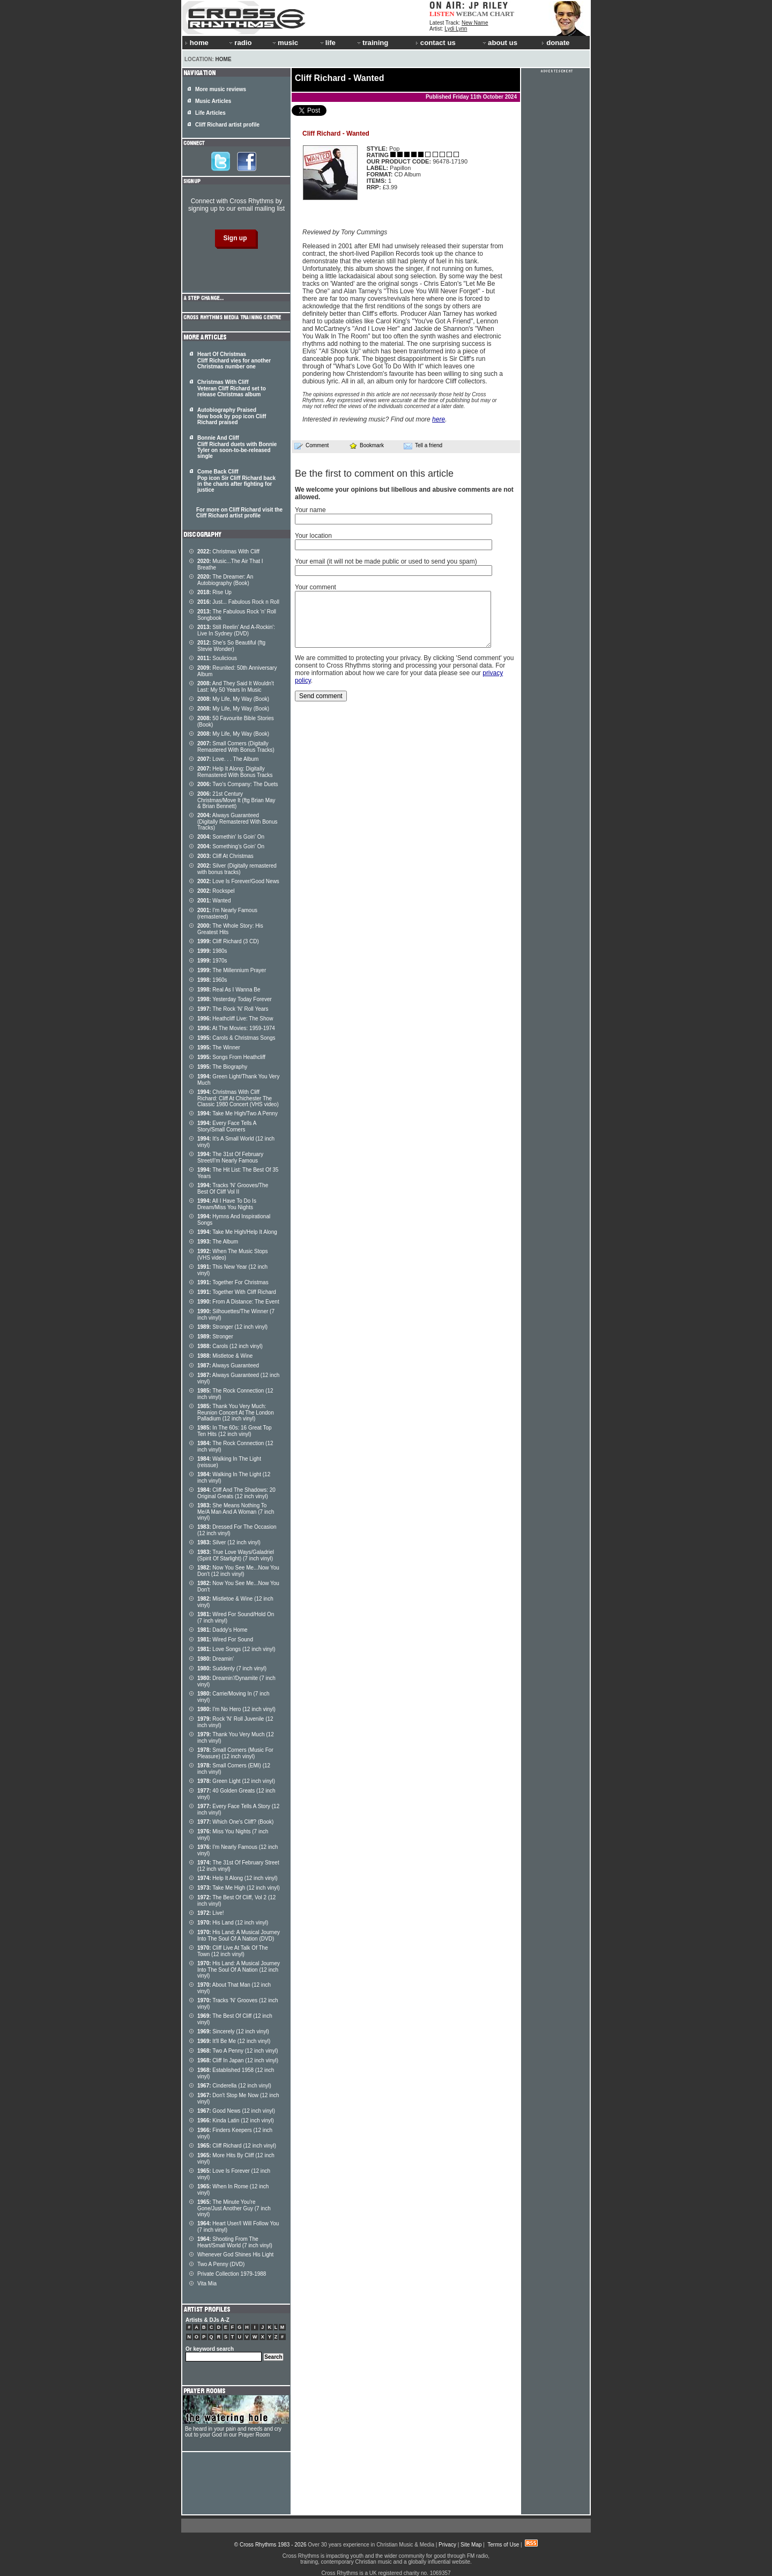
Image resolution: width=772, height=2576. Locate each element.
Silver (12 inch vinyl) (229, 1542)
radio (239, 43)
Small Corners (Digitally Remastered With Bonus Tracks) (235, 747)
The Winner (218, 1047)
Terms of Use (503, 2545)
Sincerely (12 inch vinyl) (233, 2031)
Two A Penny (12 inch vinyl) (237, 2051)
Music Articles (213, 101)
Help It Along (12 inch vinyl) (237, 1878)
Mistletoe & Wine (225, 1356)
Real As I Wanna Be (228, 990)
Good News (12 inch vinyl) (236, 2111)
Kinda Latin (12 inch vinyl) (235, 2120)
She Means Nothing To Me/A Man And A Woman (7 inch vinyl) (235, 1511)
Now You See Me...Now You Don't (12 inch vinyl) (238, 1571)
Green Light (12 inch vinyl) (236, 1781)
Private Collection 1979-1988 (231, 2274)
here (438, 419)
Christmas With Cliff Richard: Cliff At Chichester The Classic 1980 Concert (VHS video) (238, 1098)
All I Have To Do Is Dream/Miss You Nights (226, 1204)
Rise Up (214, 592)
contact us (435, 43)
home (197, 43)
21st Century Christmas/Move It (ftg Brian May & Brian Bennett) (236, 800)
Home (224, 59)
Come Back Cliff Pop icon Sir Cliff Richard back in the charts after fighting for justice (236, 481)
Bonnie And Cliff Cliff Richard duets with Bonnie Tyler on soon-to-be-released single (237, 447)
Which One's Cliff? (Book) (235, 1822)
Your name (310, 510)
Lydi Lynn (455, 29)
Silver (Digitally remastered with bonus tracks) (237, 869)
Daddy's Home (222, 1630)
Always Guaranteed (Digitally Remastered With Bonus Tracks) (237, 821)
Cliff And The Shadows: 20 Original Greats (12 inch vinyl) (236, 1493)
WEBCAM (472, 14)
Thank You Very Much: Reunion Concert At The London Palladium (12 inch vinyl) (235, 1412)
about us (499, 43)
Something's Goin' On (230, 846)
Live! (210, 1913)
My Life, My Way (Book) (233, 699)
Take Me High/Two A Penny (237, 1113)
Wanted (214, 901)
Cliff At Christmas (225, 856)
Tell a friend (423, 445)
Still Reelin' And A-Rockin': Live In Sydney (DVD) (236, 630)
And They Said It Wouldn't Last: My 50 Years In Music (235, 686)
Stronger (215, 1336)
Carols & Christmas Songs (236, 1038)
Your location (313, 535)
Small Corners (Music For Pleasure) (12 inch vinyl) (235, 1753)
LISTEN (442, 14)
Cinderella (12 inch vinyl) (234, 2086)
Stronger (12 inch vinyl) (232, 1327)
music (284, 43)
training (372, 43)
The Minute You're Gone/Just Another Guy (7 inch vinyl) (234, 2208)
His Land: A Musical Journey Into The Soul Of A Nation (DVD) (238, 1935)
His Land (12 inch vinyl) (232, 1923)
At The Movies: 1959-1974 (236, 1028)
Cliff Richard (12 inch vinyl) (236, 2146)
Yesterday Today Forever (234, 999)
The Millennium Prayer (231, 970)
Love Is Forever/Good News (238, 881)
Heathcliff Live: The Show (235, 1018)
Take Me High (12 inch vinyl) (238, 1888)
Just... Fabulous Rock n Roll (238, 602)
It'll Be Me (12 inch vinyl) (233, 2041)
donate (555, 43)
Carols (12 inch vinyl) (230, 1346)
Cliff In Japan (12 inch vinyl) (237, 2060)
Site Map (471, 2545)
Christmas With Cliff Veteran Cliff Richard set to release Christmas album (231, 388)
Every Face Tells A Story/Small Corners (226, 1126)
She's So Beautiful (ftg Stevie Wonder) (231, 646)
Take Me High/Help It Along (237, 1232)
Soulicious (217, 658)
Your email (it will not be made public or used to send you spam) (386, 561)
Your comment (315, 587)
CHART (502, 14)
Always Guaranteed (228, 1365)
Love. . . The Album (227, 759)
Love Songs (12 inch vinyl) (236, 1649)
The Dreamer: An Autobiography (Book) (225, 580)
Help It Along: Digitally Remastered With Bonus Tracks (235, 772)
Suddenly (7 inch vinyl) (231, 1668)
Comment (311, 445)
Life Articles (210, 113)
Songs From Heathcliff (231, 1057)
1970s (212, 961)
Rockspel (215, 891)
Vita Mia (207, 2283)
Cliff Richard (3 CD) (228, 941)
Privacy (447, 2545)
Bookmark (366, 445)
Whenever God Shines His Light (235, 2254)
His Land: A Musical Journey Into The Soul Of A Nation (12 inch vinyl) (238, 1969)
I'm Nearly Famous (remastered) (227, 913)
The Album (217, 1242)
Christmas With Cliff (228, 551)
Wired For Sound (225, 1639)
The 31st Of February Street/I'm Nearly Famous (230, 1157)
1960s (212, 980)
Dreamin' (215, 1659)
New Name (475, 23)
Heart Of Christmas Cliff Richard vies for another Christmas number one (234, 360)
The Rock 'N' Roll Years (233, 1009)
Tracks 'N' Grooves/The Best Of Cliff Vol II (232, 1188)
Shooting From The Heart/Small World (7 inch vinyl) (234, 2242)
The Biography (222, 1067)
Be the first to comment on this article (374, 473)
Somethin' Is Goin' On (230, 837)
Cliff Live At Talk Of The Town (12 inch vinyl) (232, 1951)
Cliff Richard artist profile (227, 125)
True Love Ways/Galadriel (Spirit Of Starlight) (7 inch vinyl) (235, 1555)
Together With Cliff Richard (236, 1292)
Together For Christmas (233, 1282)
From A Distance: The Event (238, 1302)
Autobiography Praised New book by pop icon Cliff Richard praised (231, 416)
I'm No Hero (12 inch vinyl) (236, 1709)
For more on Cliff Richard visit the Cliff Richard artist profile (239, 513)
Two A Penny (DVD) (220, 2264)
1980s (212, 951)
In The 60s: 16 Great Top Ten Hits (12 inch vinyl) (234, 1431)
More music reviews (220, 89)
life (327, 43)
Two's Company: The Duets (237, 784)
